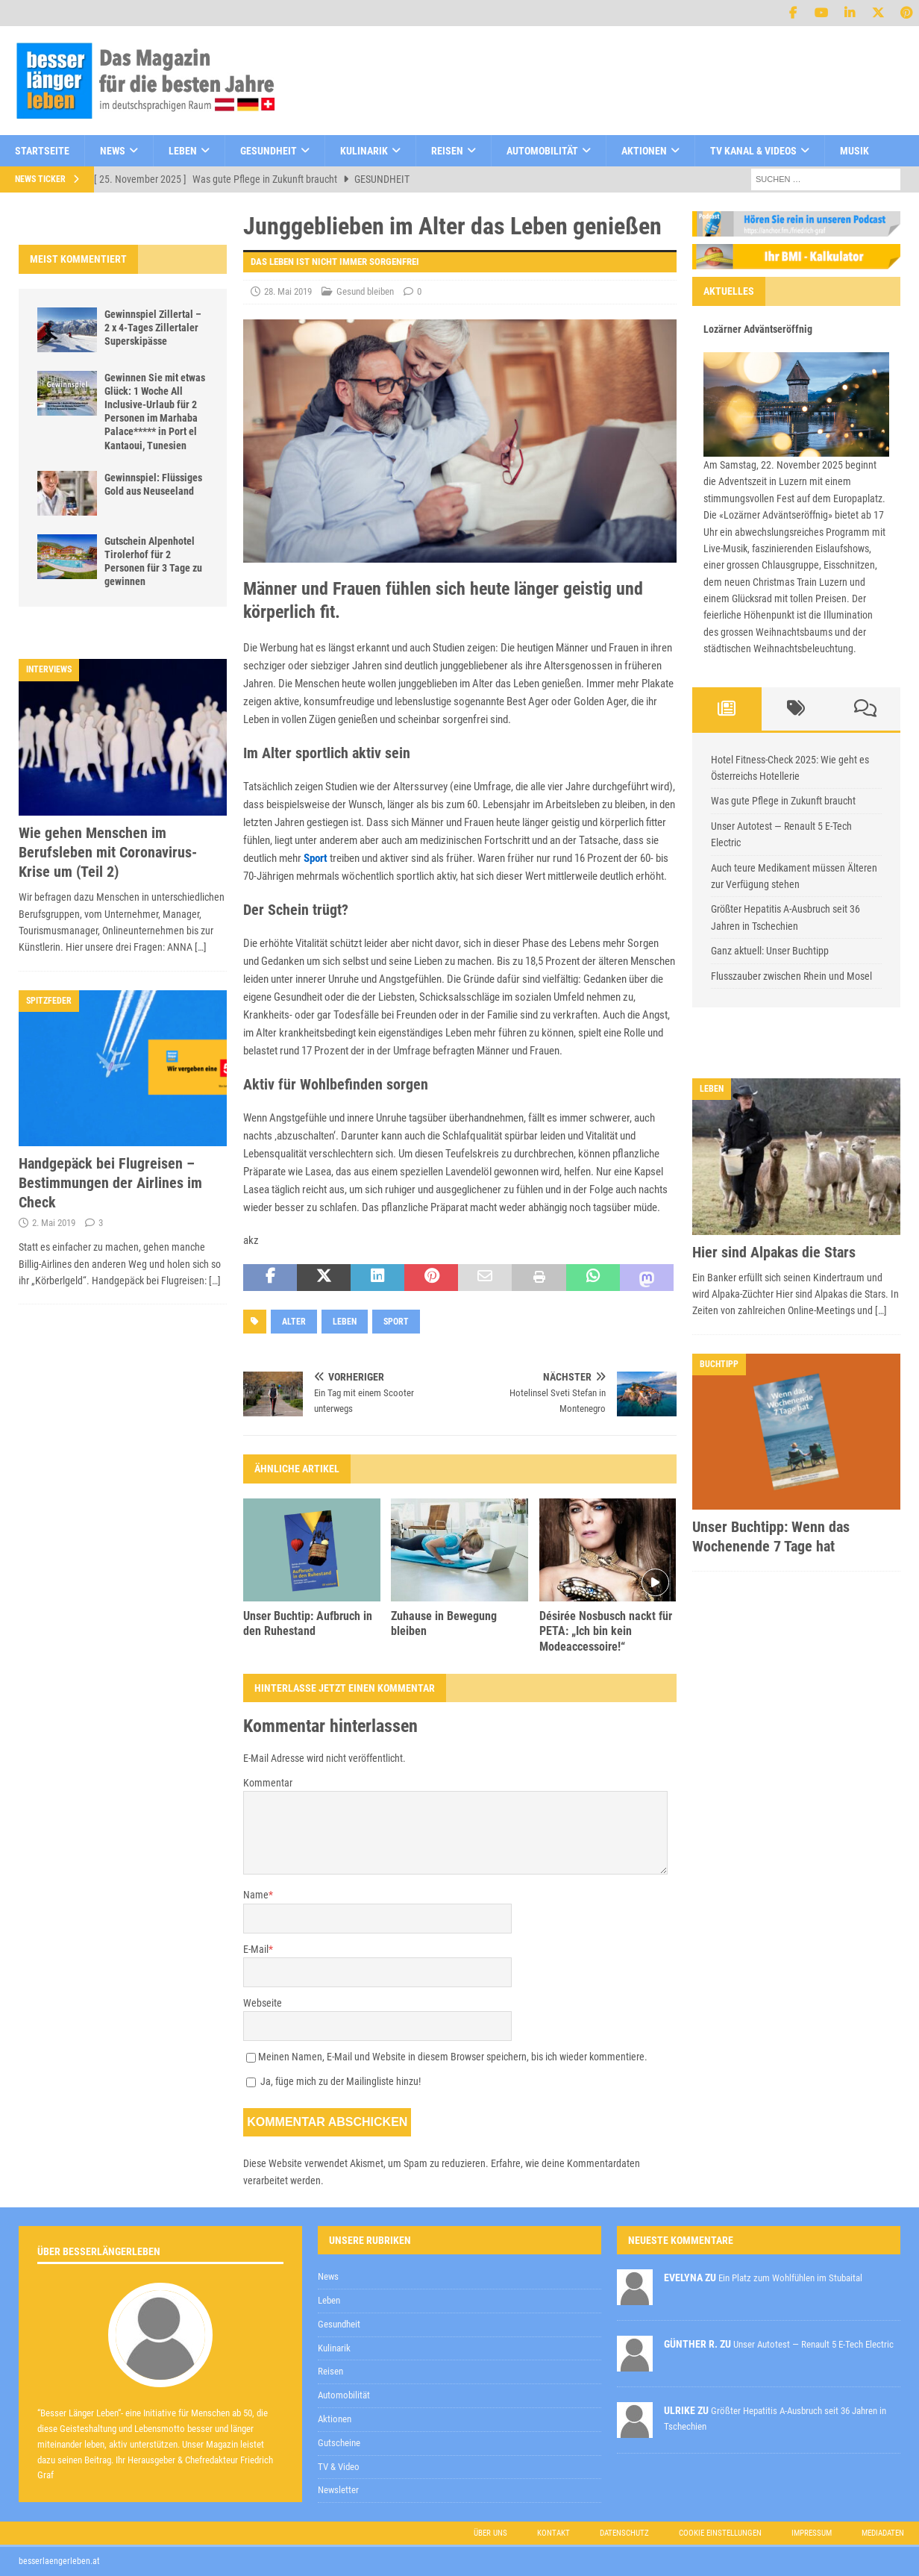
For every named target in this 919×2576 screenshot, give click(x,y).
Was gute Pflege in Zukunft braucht (783, 801)
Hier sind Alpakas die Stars (774, 1252)
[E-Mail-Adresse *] (684, 2177)
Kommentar (267, 1783)
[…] (201, 947)
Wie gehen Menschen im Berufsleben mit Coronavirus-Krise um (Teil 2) (108, 852)
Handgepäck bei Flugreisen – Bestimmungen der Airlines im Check (110, 1182)
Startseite (42, 151)
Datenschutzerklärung (530, 2214)
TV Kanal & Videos (753, 151)
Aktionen (644, 151)
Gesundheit (268, 151)
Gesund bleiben (365, 291)
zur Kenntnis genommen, (583, 2215)
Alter (294, 1321)
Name (256, 1895)
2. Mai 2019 (53, 1222)
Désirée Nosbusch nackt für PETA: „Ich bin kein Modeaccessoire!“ (605, 1631)
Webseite (262, 2003)
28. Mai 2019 (288, 291)
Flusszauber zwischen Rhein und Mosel (791, 976)
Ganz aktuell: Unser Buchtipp (770, 951)
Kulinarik (364, 151)
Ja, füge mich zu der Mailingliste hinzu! (333, 2081)
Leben (183, 151)
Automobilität (542, 151)
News (112, 151)
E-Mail (256, 1949)
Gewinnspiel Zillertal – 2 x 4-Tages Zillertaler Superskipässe (152, 327)
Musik (854, 151)
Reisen (447, 151)
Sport (315, 858)
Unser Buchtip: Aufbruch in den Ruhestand (307, 1624)
